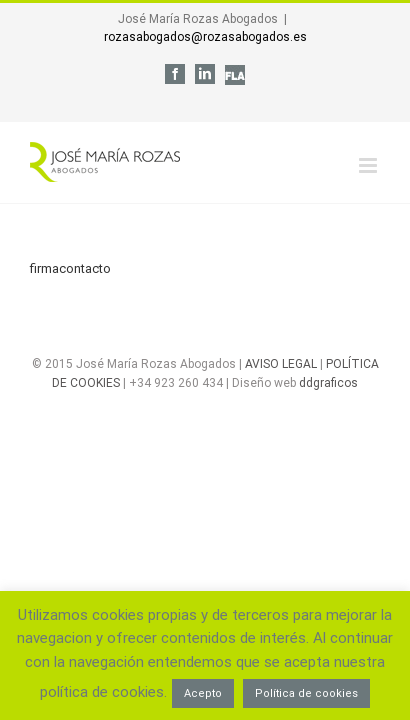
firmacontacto (70, 253)
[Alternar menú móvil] (369, 150)
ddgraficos (328, 418)
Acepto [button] (203, 693)
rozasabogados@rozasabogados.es (205, 37)
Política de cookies (306, 693)
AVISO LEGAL (281, 399)
